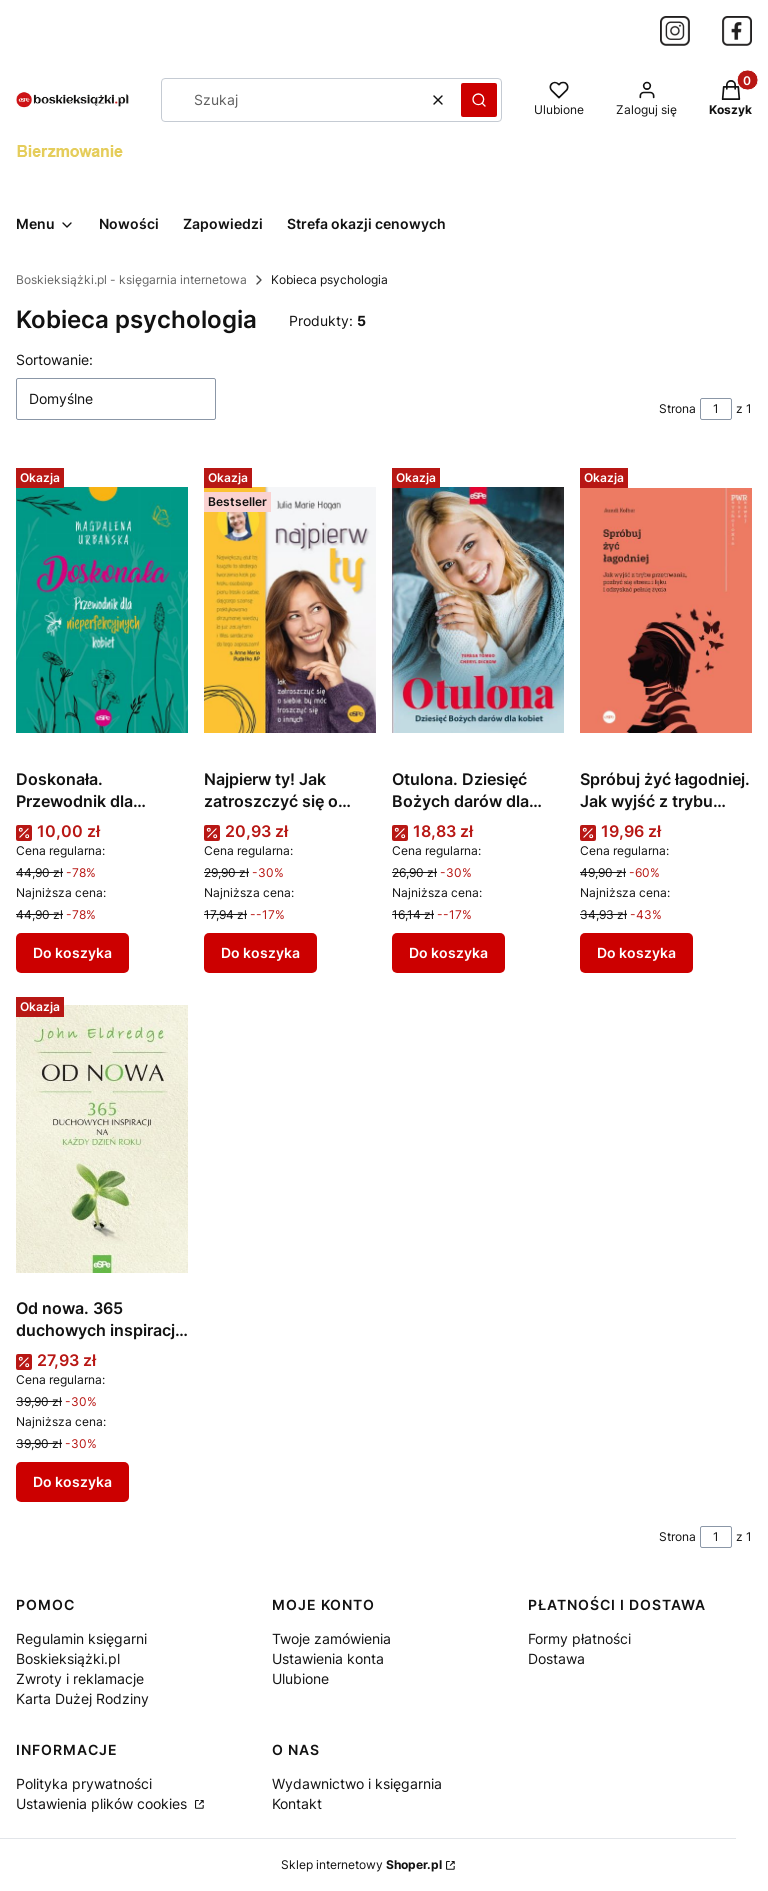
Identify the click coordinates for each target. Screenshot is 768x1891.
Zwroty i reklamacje (80, 1678)
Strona (677, 408)
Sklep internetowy (361, 1864)
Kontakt (297, 1803)
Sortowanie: (54, 359)
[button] (479, 100)
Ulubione (300, 1678)
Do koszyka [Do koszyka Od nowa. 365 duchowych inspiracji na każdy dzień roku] (72, 1481)
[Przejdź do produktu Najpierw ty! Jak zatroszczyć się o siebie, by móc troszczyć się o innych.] (290, 610)
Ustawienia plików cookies (103, 1803)
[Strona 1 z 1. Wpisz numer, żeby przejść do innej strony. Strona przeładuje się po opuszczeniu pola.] (716, 409)
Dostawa (556, 1658)
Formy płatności (579, 1638)
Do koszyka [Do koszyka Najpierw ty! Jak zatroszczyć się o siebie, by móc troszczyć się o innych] (260, 952)
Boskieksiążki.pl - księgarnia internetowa (131, 279)
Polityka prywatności (84, 1783)
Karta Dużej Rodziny (82, 1698)
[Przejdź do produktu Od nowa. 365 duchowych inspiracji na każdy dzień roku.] (102, 1139)
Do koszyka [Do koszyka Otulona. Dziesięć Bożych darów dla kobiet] (448, 952)
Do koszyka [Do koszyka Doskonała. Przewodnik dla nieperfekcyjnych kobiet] (72, 952)
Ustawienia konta (328, 1658)
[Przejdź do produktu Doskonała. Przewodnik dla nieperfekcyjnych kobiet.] (102, 610)
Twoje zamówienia (331, 1638)
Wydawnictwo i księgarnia (357, 1783)
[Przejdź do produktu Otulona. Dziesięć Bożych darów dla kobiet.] (478, 610)
